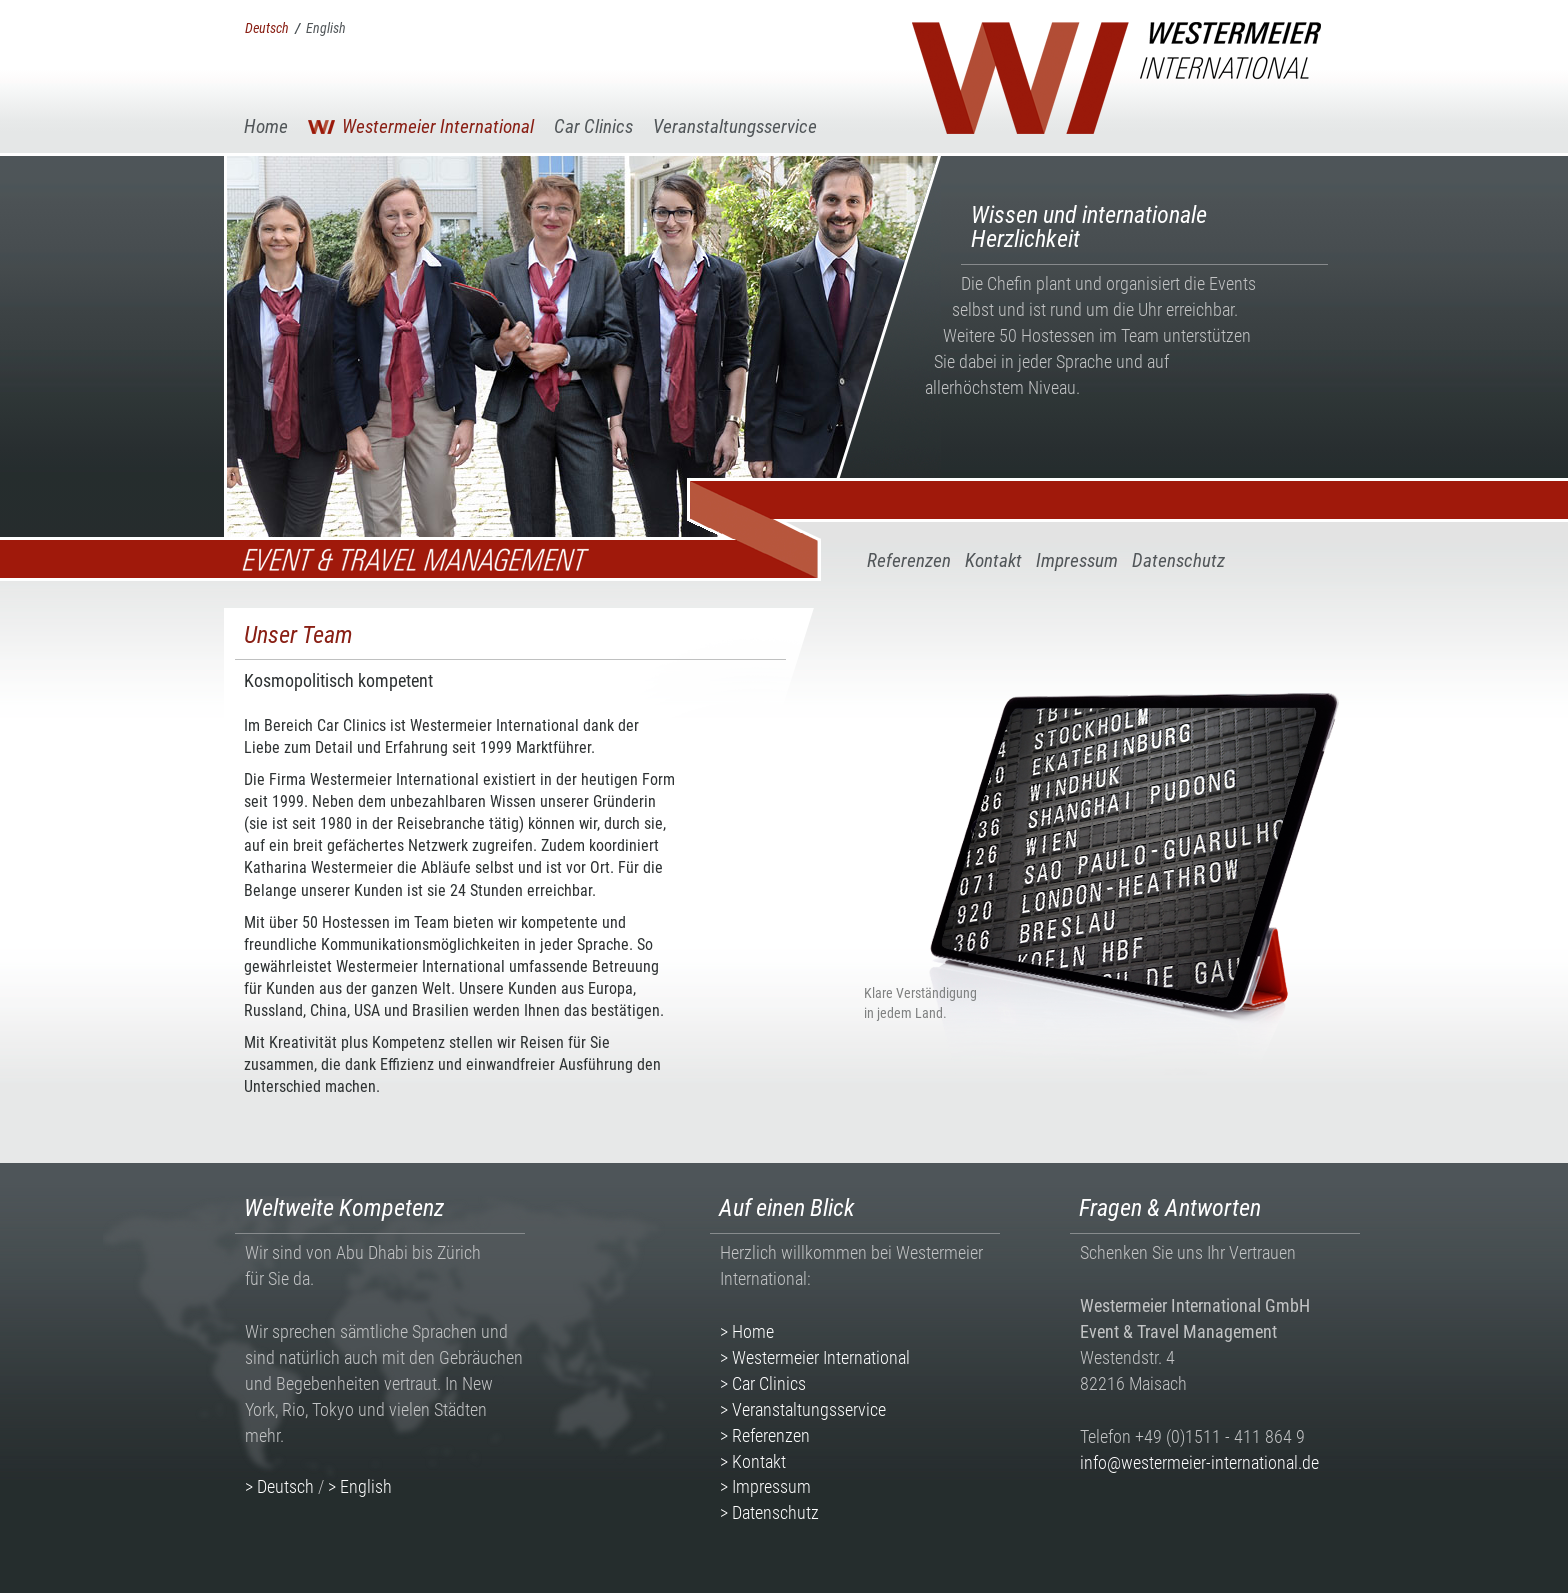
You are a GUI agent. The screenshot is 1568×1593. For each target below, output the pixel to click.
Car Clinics (593, 126)
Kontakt (993, 560)
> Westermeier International (815, 1357)
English (326, 28)
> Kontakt (753, 1461)
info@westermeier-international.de (1199, 1462)
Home (266, 126)
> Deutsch (279, 1486)
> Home (747, 1331)
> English (360, 1486)
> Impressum (765, 1486)
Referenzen (909, 560)
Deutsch (267, 28)
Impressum (1077, 560)
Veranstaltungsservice (735, 126)
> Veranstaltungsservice (803, 1409)
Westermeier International (438, 126)
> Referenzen (765, 1435)
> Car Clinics (763, 1383)
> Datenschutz (769, 1512)
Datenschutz (1178, 560)
